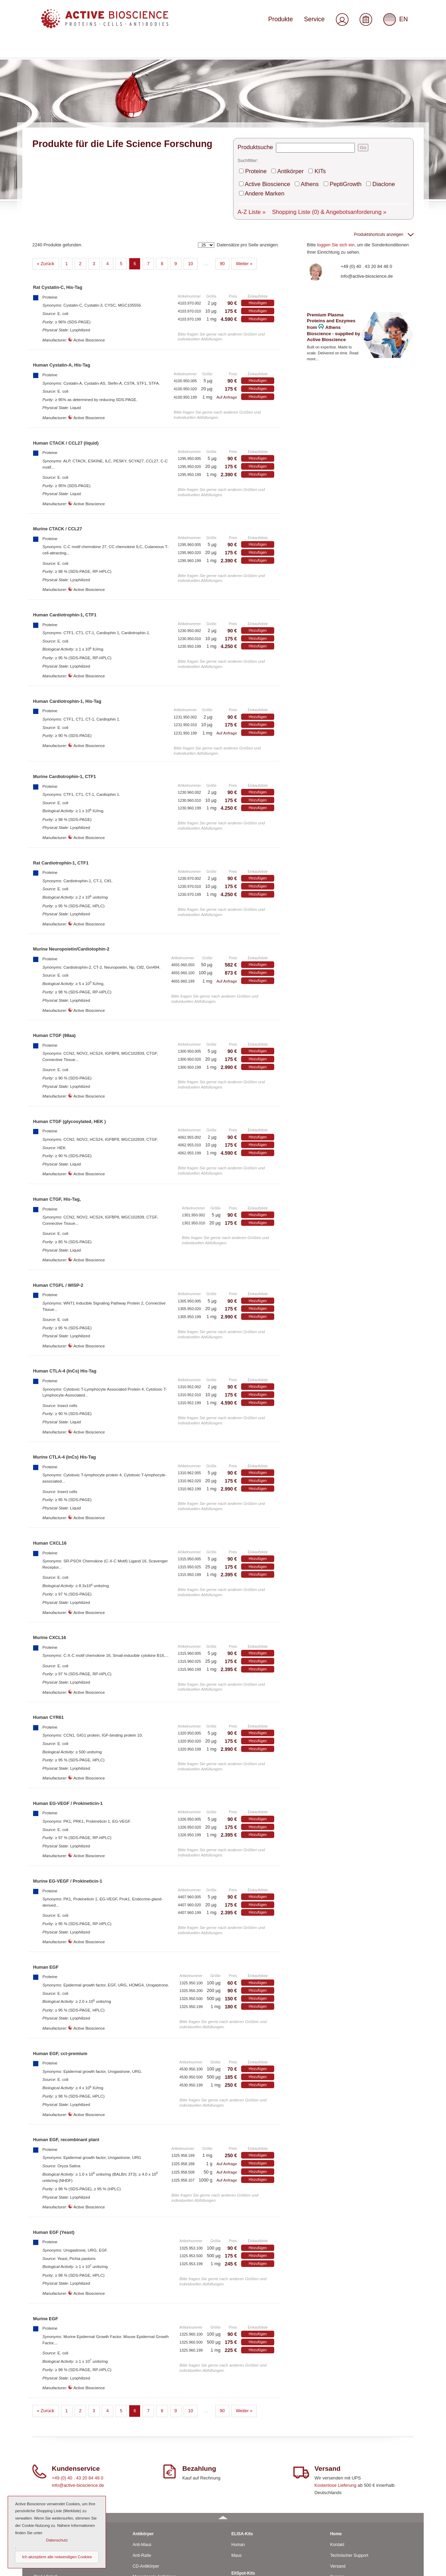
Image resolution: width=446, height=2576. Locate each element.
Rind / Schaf (45, 2488)
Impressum (340, 2531)
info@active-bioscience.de (367, 187)
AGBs (335, 2520)
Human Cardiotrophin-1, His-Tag (67, 612)
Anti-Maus (142, 2456)
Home (335, 2445)
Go (356, 73)
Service (320, 21)
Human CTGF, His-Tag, (57, 1110)
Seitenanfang (403, 2568)
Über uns (338, 2499)
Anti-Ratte (142, 2466)
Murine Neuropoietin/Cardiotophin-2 (71, 860)
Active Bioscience (263, 105)
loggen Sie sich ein (335, 156)
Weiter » (244, 174)
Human (40, 2456)
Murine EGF (45, 2229)
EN (396, 22)
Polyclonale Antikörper (153, 2499)
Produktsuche (252, 73)
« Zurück (45, 174)
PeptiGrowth (327, 105)
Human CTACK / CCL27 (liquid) (66, 354)
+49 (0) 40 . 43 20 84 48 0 (366, 177)
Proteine (254, 94)
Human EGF (46, 1878)
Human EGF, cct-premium (60, 1964)
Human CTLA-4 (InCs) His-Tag (65, 1282)
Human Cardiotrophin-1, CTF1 (65, 526)
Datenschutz (341, 2541)
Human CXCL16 (50, 1454)
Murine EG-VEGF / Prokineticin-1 (67, 1792)
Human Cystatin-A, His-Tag (61, 276)
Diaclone (358, 105)
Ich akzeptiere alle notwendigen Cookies (57, 2557)
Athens (298, 105)
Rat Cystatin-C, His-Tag (57, 198)
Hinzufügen (258, 214)
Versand (337, 2477)
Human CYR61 (48, 1628)
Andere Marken (392, 105)
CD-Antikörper (146, 2477)
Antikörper (283, 94)
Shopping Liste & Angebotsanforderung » (310, 121)
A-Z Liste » (250, 121)
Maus (39, 2466)
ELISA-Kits (242, 2445)
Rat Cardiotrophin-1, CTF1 (61, 774)
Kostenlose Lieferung (335, 2396)
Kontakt (337, 2456)
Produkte (291, 21)
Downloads (340, 2509)
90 (222, 174)
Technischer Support (349, 2466)
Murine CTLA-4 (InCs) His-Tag (64, 1368)
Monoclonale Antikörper (154, 2488)
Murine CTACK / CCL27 (57, 440)
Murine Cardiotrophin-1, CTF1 (64, 688)
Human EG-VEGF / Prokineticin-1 (68, 1714)
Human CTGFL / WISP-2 (58, 1196)
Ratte (39, 2477)
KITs (307, 94)
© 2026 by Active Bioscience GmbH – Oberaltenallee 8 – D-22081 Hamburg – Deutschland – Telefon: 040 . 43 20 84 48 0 (136, 2568)
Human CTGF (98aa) (54, 946)
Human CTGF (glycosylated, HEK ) (69, 1033)
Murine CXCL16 (49, 1549)
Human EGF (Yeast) (54, 2143)
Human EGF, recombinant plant (66, 2051)
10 (190, 174)
